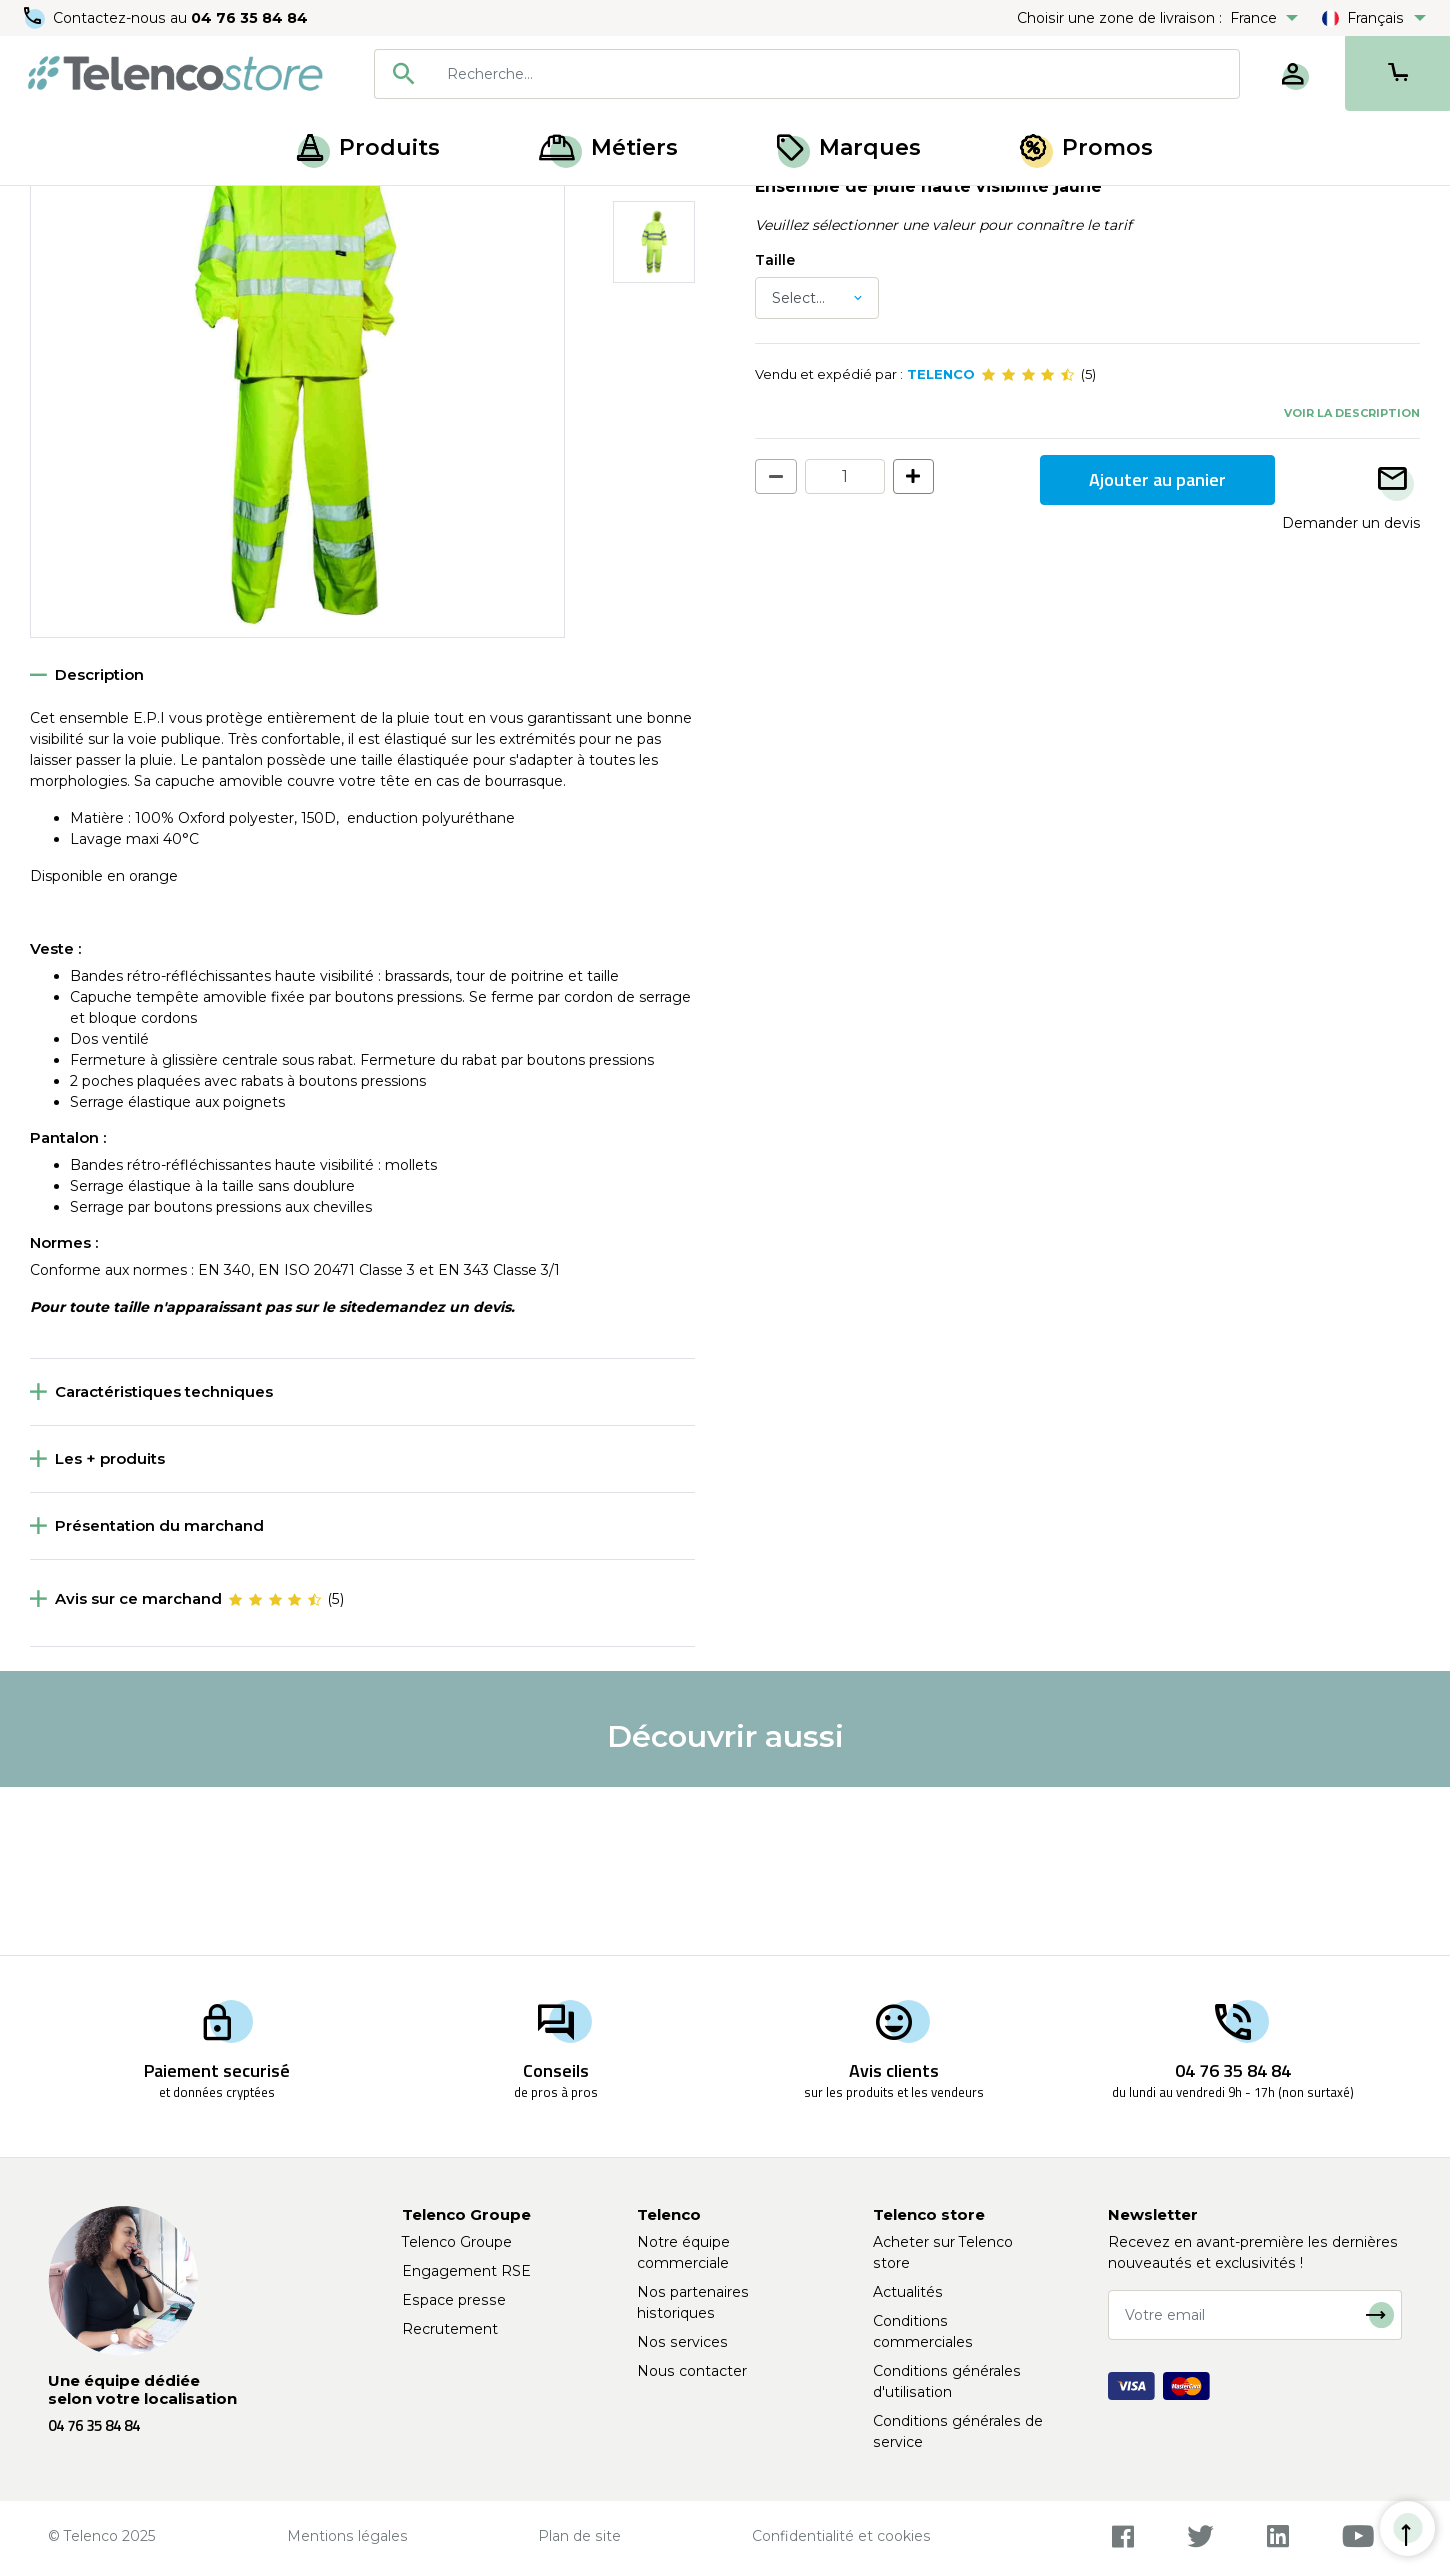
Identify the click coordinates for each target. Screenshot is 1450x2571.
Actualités (908, 2292)
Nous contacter (692, 2371)
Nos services (682, 2342)
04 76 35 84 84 (249, 18)
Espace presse (454, 2300)
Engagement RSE (466, 2271)
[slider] (1028, 542)
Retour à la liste (91, 251)
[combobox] (807, 74)
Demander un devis (1351, 690)
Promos (1086, 147)
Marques (849, 147)
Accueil (54, 208)
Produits (368, 147)
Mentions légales (347, 2536)
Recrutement (450, 2329)
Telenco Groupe (457, 2242)
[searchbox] (836, 74)
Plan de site (579, 2536)
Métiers (608, 147)
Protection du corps (166, 208)
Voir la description (1352, 580)
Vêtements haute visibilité (337, 208)
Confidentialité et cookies (841, 2536)
